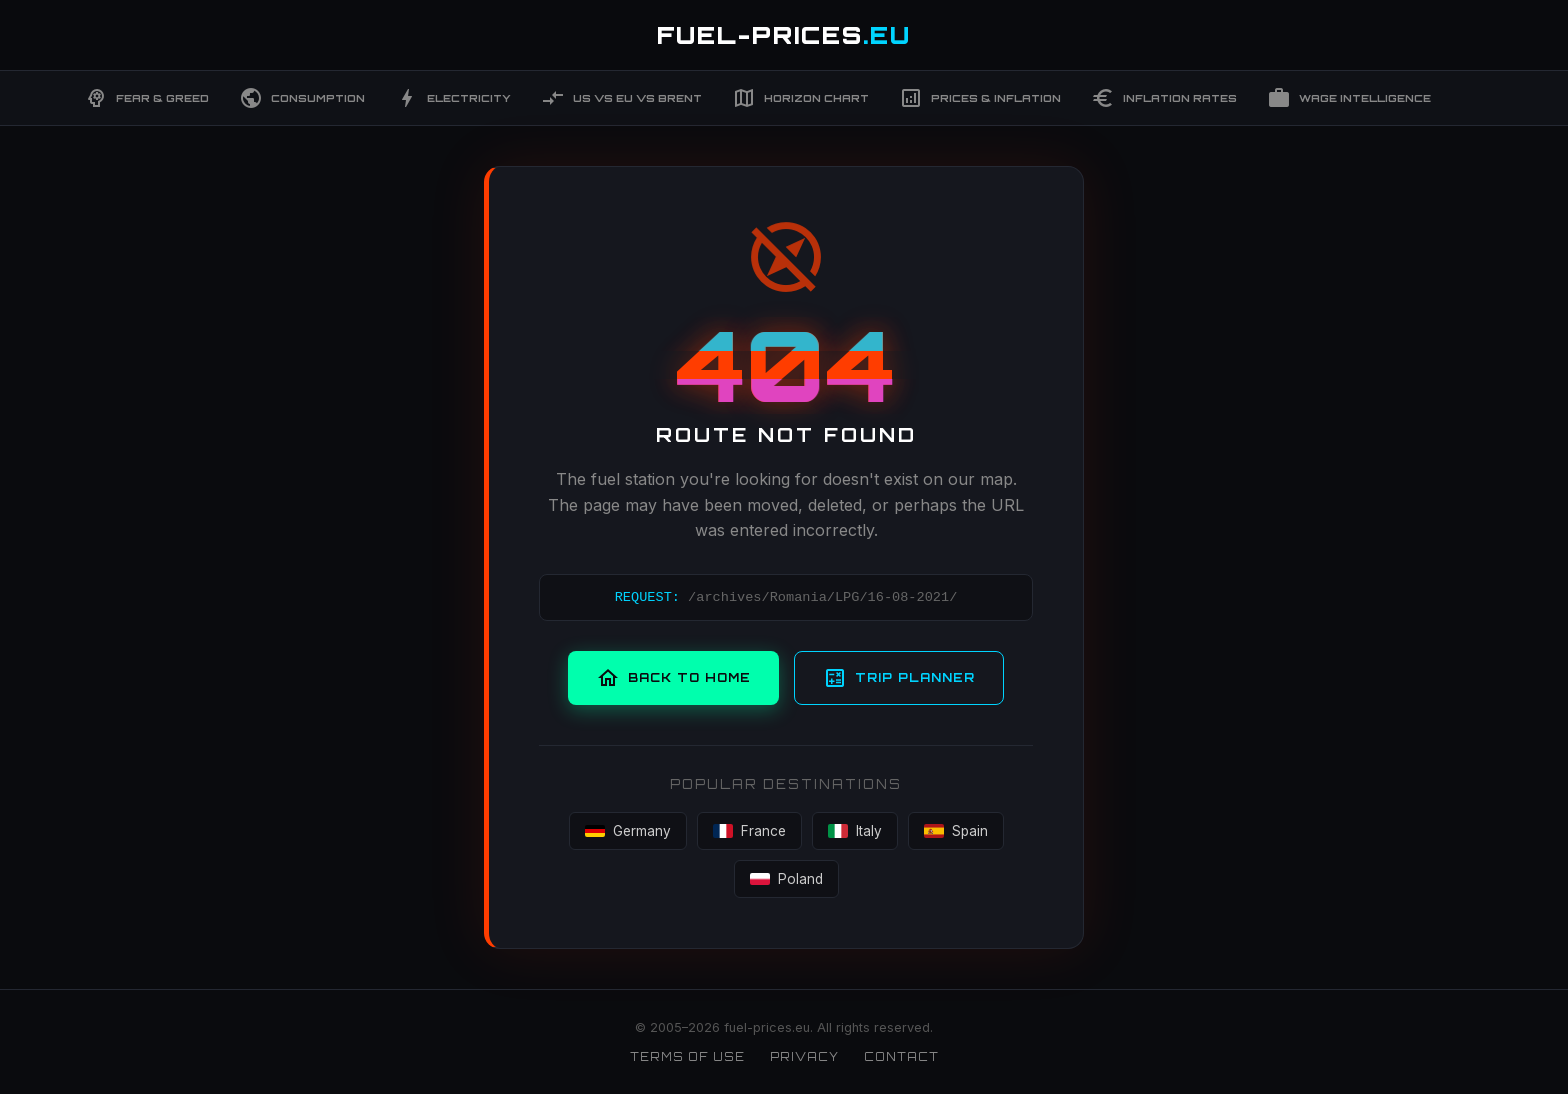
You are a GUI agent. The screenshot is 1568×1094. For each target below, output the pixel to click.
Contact (901, 1057)
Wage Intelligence (1349, 98)
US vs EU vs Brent (621, 98)
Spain (956, 831)
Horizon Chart (800, 98)
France (749, 831)
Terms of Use (687, 1057)
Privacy (804, 1057)
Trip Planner (899, 678)
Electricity (453, 98)
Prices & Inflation (980, 98)
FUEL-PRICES (784, 35)
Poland (786, 879)
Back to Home (673, 678)
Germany (628, 831)
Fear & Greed (146, 98)
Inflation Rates (1164, 98)
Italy (855, 831)
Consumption (302, 98)
